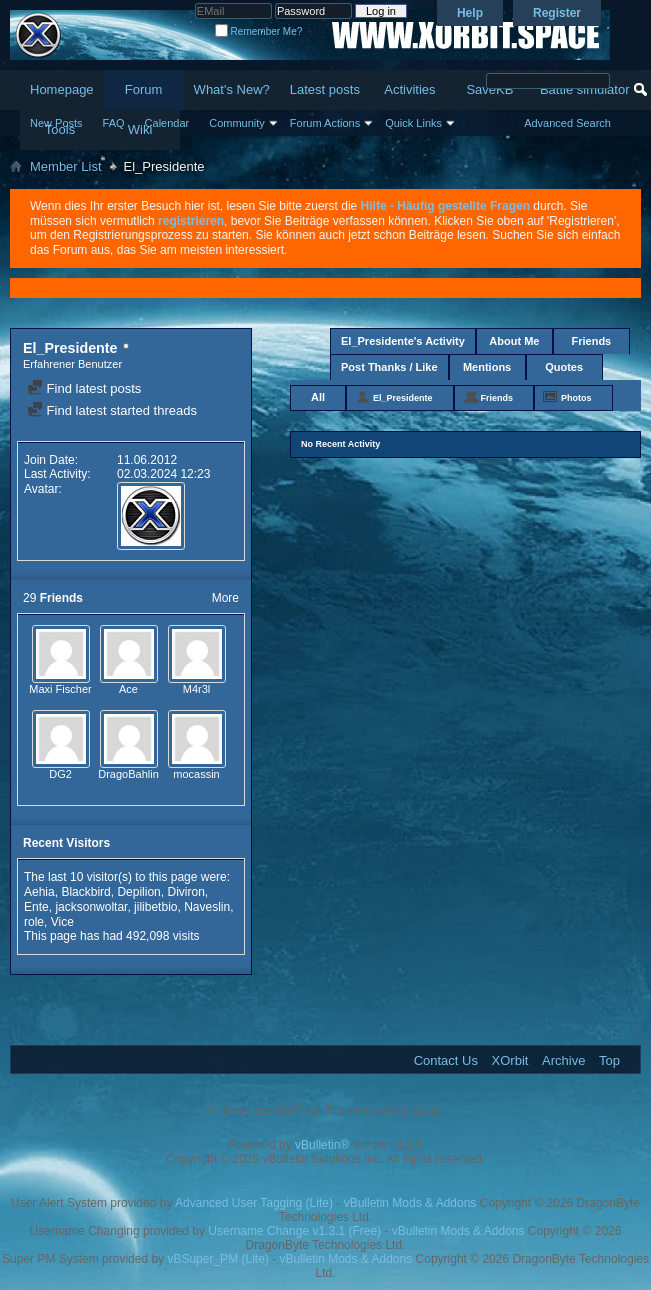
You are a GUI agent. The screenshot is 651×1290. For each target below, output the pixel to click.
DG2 (60, 774)
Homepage (62, 89)
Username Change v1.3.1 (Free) (294, 1231)
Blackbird (85, 892)
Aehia (39, 892)
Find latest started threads (112, 410)
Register (557, 13)
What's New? (232, 89)
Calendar (167, 123)
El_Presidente (403, 398)
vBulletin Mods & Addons (410, 1203)
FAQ (114, 123)
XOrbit (510, 1060)
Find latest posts (84, 388)
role (34, 922)
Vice (62, 922)
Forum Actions (325, 123)
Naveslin (207, 907)
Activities (409, 89)
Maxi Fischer (60, 689)
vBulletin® (322, 1145)
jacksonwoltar (91, 907)
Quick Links (413, 123)
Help (470, 13)
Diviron (185, 892)
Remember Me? (258, 31)
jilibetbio (155, 907)
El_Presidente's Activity (403, 341)
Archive (563, 1060)
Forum (144, 89)
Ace (128, 689)
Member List (66, 166)
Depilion (138, 892)
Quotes (564, 367)
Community (237, 123)
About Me (514, 341)
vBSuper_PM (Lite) (217, 1259)
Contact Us (446, 1060)
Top (609, 1060)
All (318, 397)
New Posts (56, 123)
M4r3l (197, 689)
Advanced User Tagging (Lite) (254, 1203)
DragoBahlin (128, 774)
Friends (592, 341)
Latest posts (325, 89)
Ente (36, 907)
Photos (576, 398)
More (225, 598)
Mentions (487, 367)
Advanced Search (567, 123)
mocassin (196, 774)
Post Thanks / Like (389, 367)
